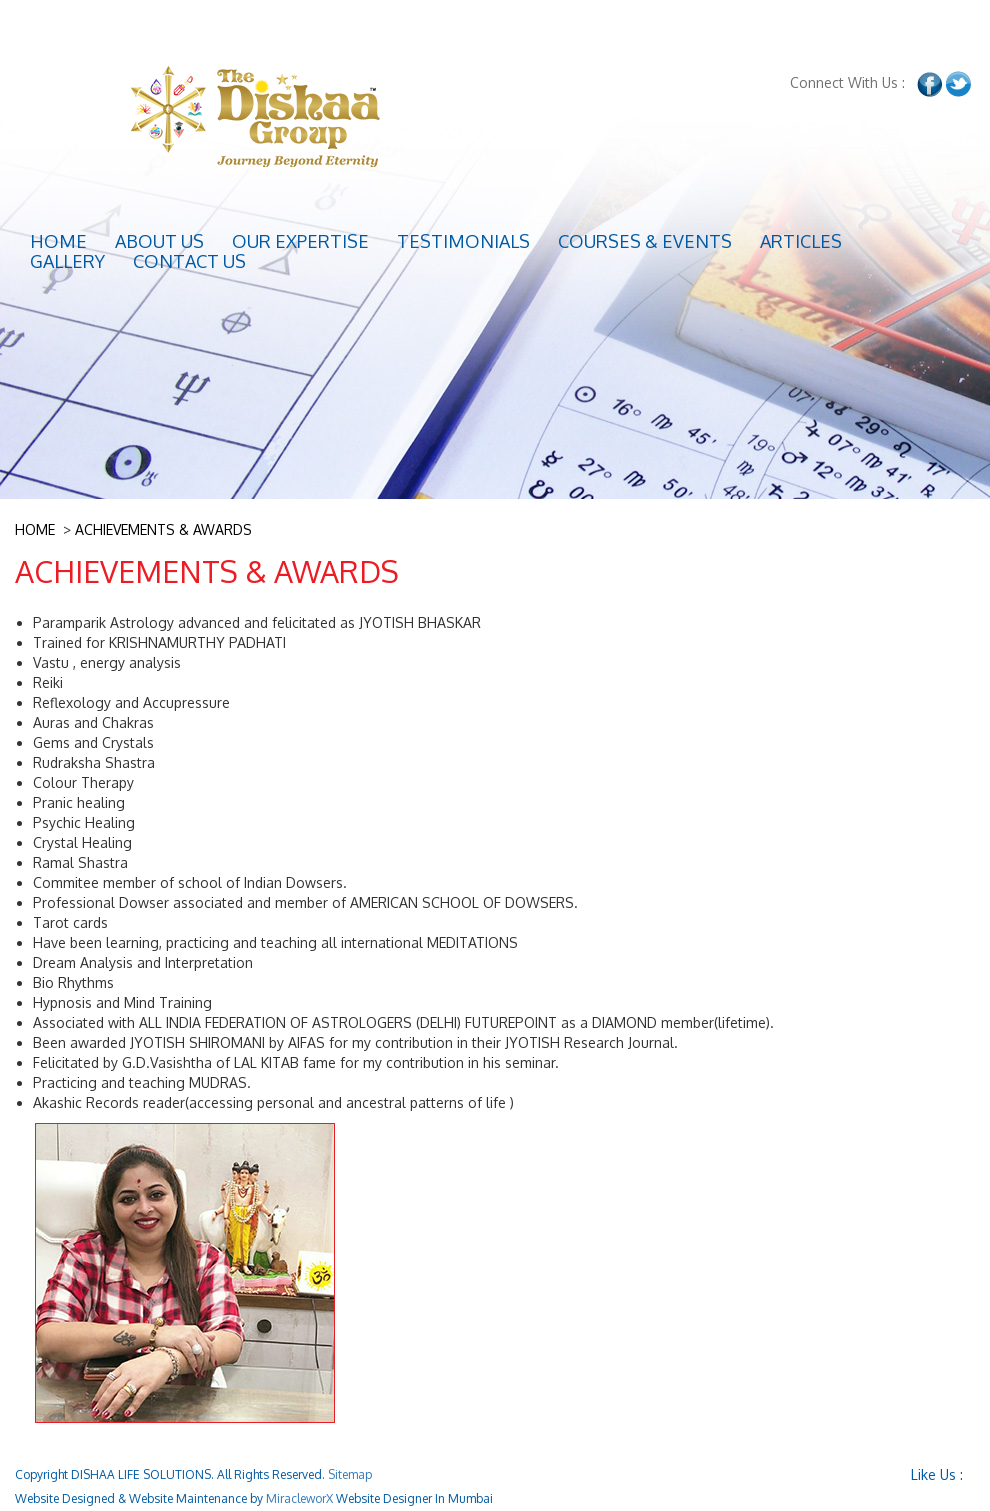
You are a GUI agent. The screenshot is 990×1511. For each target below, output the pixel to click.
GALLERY (67, 261)
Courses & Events (645, 241)
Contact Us (189, 261)
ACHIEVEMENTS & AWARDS (163, 529)
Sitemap (350, 1474)
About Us (159, 241)
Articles (801, 241)
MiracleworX (299, 1498)
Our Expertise (300, 241)
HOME (35, 529)
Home (58, 241)
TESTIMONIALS (463, 241)
